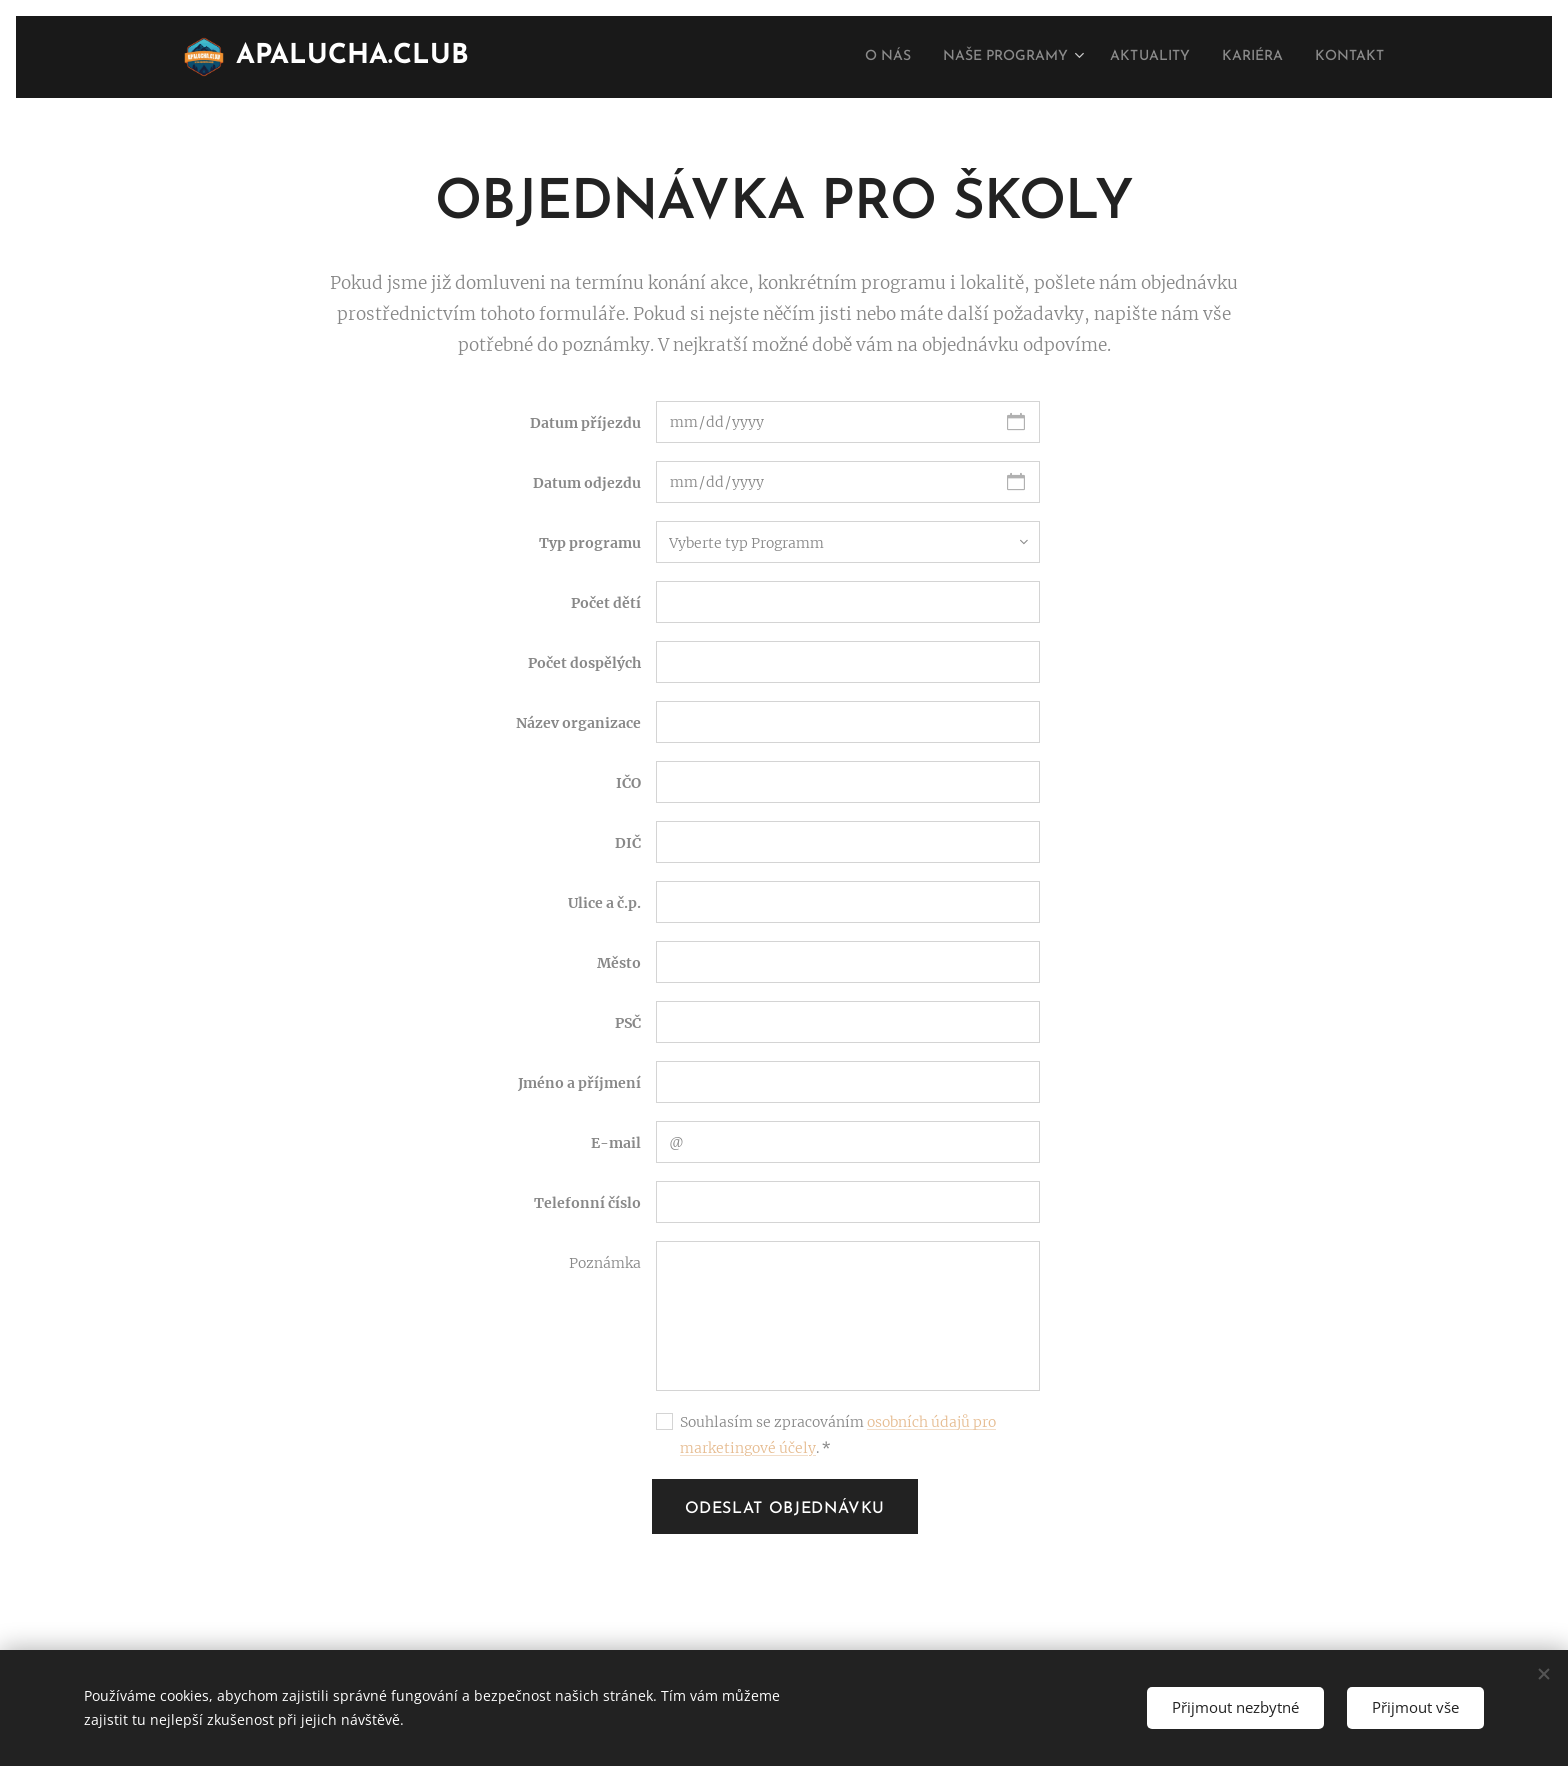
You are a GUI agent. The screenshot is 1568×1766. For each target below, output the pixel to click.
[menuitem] (837, 57)
